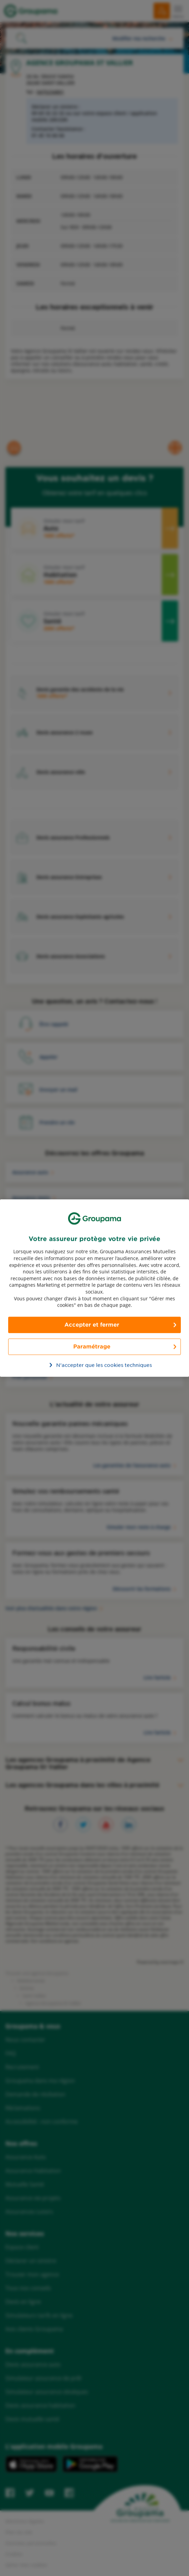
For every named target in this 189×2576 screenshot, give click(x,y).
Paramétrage (91, 1346)
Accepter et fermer (91, 1324)
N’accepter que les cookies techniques (98, 1365)
